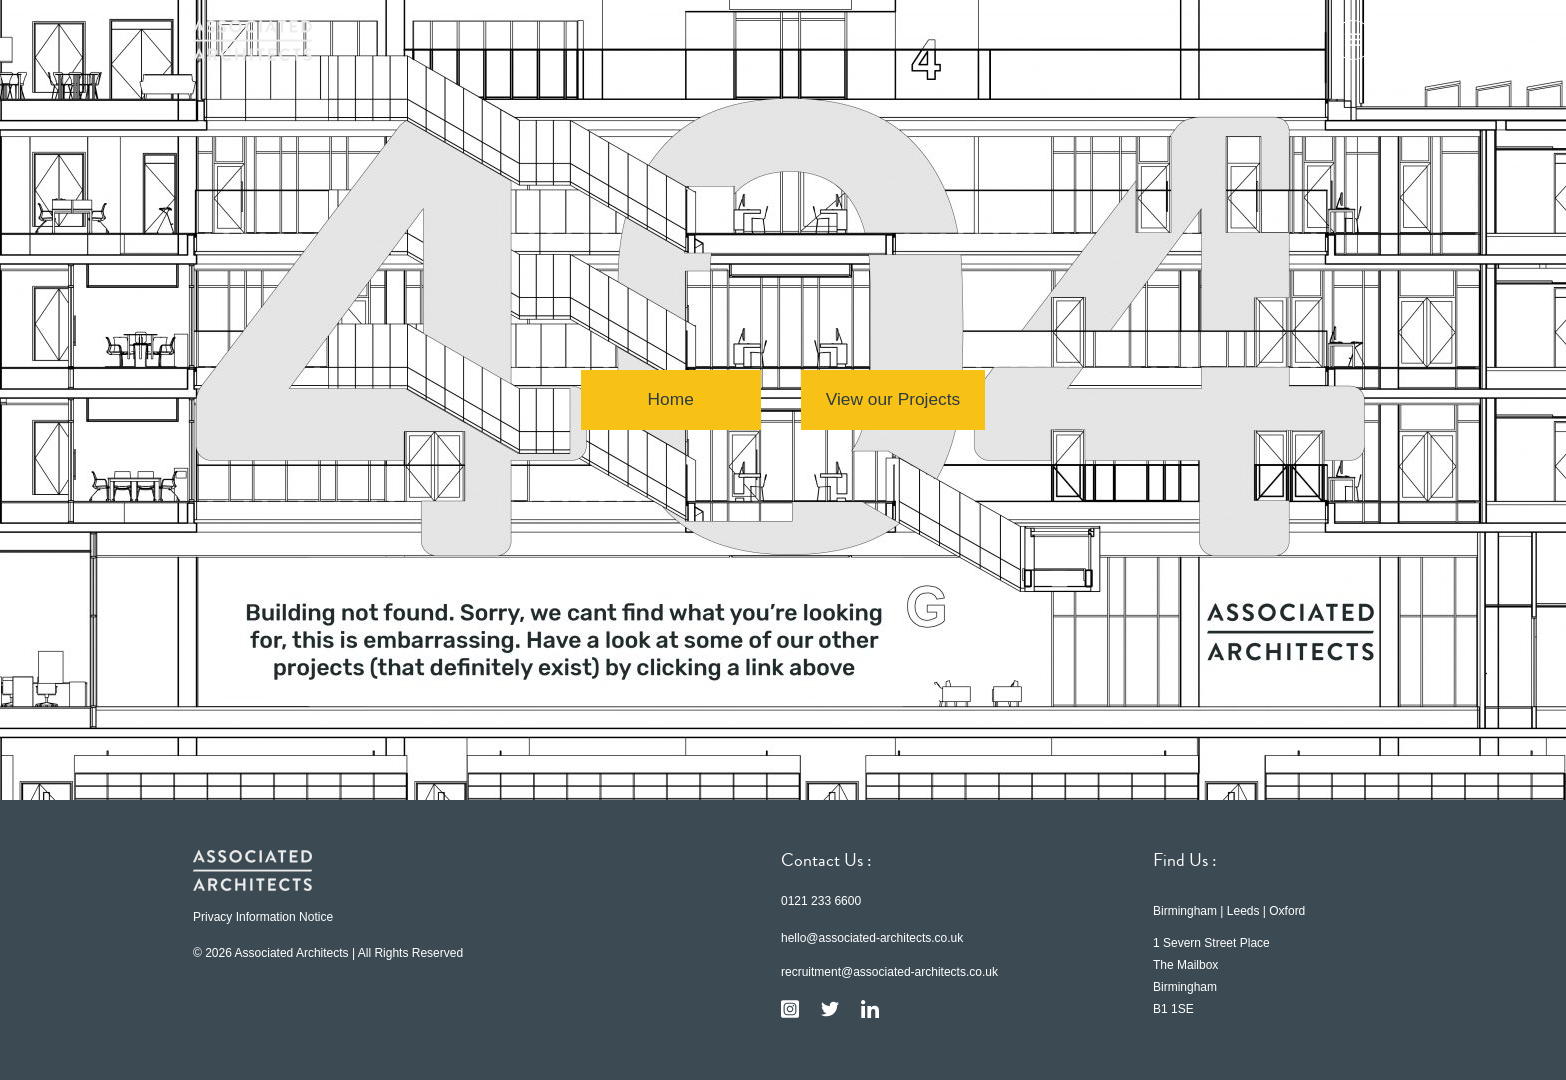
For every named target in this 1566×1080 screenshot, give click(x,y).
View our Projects (893, 400)
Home (668, 400)
